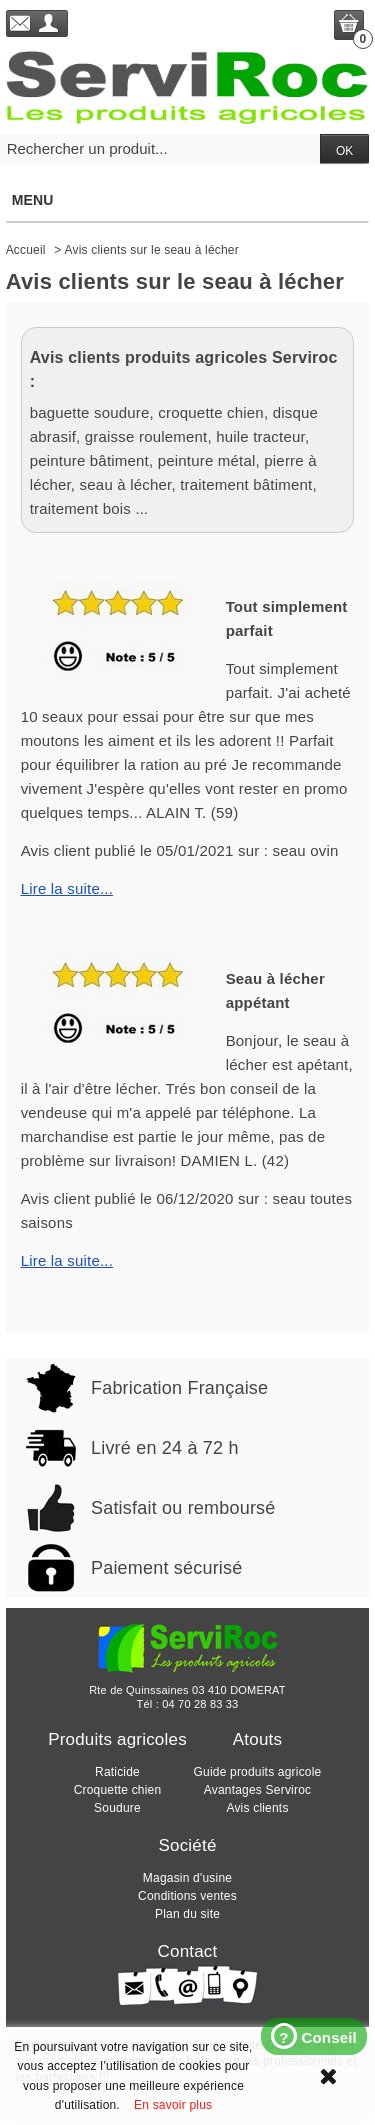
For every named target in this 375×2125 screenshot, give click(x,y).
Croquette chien (118, 1790)
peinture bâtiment (89, 460)
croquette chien (211, 412)
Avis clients (257, 1808)
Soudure (117, 1808)
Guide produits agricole (257, 1772)
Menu (187, 200)
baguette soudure (90, 412)
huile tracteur (260, 436)
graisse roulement (146, 436)
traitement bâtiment (246, 484)
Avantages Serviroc (257, 1790)
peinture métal (207, 460)
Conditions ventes (187, 1896)
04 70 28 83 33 (200, 1704)
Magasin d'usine (187, 1878)
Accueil (26, 250)
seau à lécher (126, 484)
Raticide (117, 1772)
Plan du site (187, 1914)
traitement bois (80, 508)
